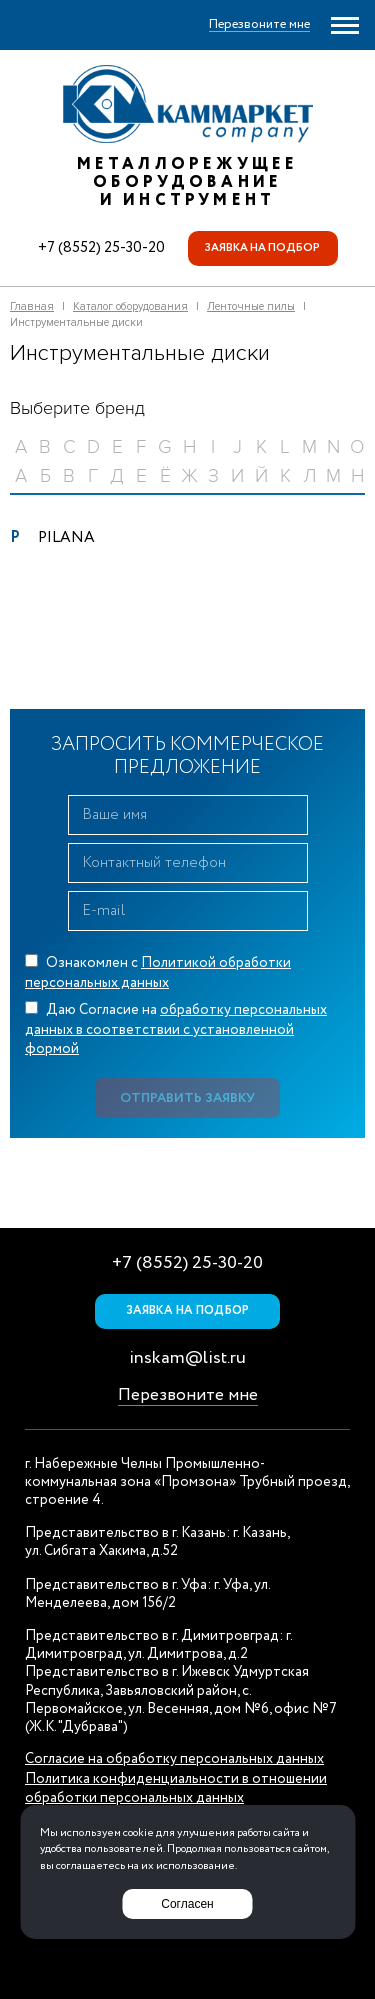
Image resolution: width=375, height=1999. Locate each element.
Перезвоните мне (188, 1395)
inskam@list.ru (187, 1358)
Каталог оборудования (130, 306)
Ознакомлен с (158, 973)
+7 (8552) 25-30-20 (101, 248)
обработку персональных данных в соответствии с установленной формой (176, 1029)
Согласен (187, 1904)
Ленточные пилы (251, 306)
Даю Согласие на (176, 1029)
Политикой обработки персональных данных (158, 973)
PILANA (66, 538)
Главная (32, 306)
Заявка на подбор (262, 248)
